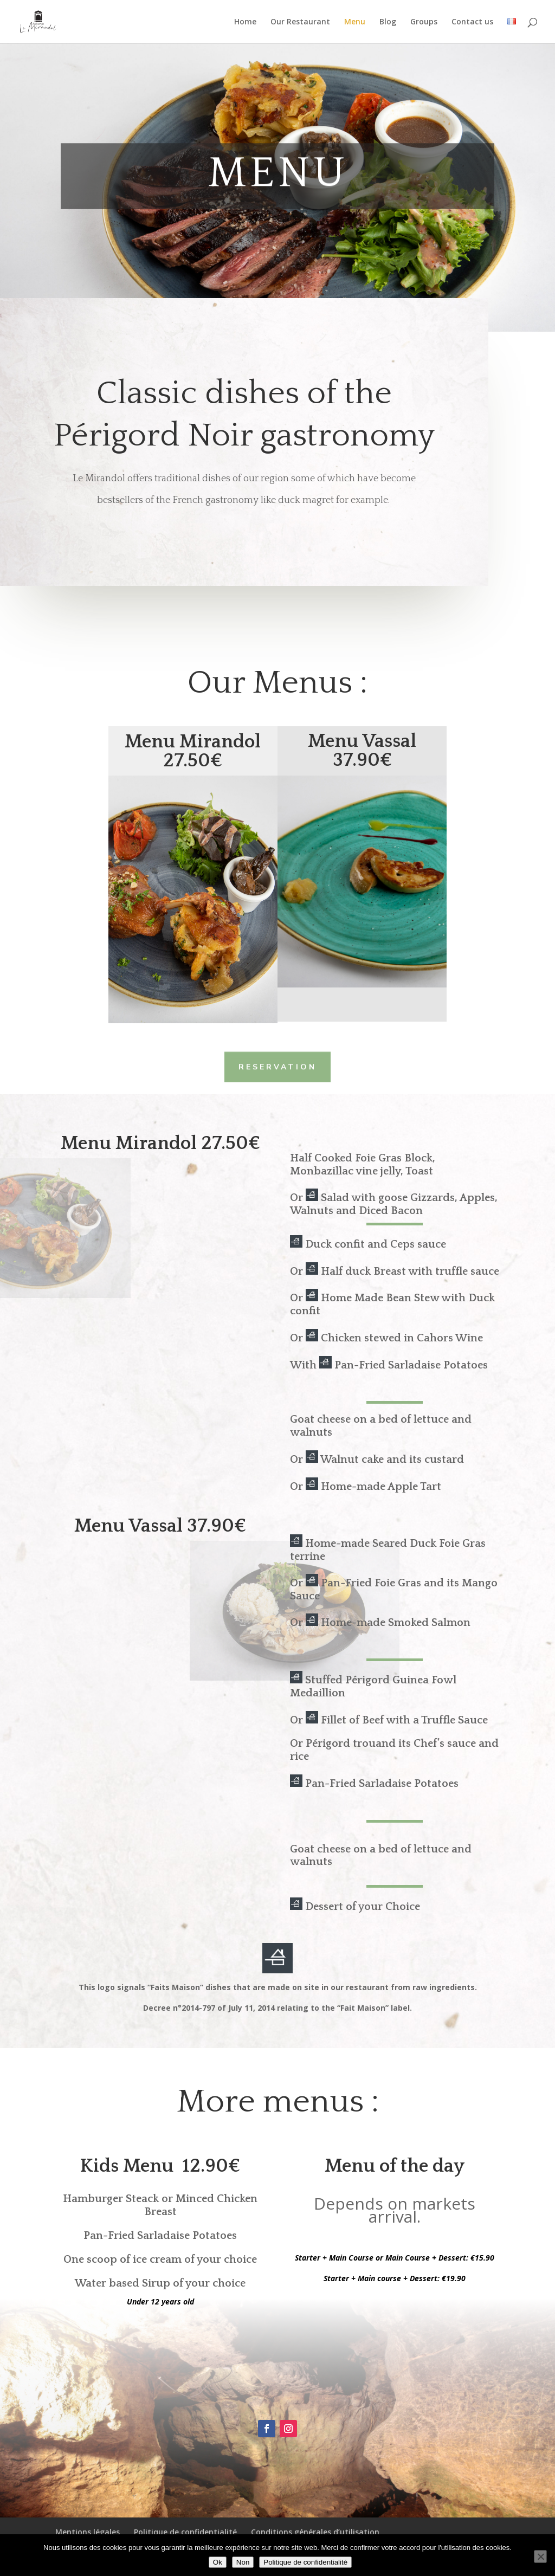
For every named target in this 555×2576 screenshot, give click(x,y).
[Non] (540, 2556)
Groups (423, 22)
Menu (354, 22)
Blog (387, 22)
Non (242, 2562)
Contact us (472, 22)
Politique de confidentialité (185, 2532)
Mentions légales (87, 2532)
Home (245, 22)
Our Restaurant (300, 22)
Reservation (277, 1066)
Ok (217, 2562)
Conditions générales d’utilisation (315, 2532)
